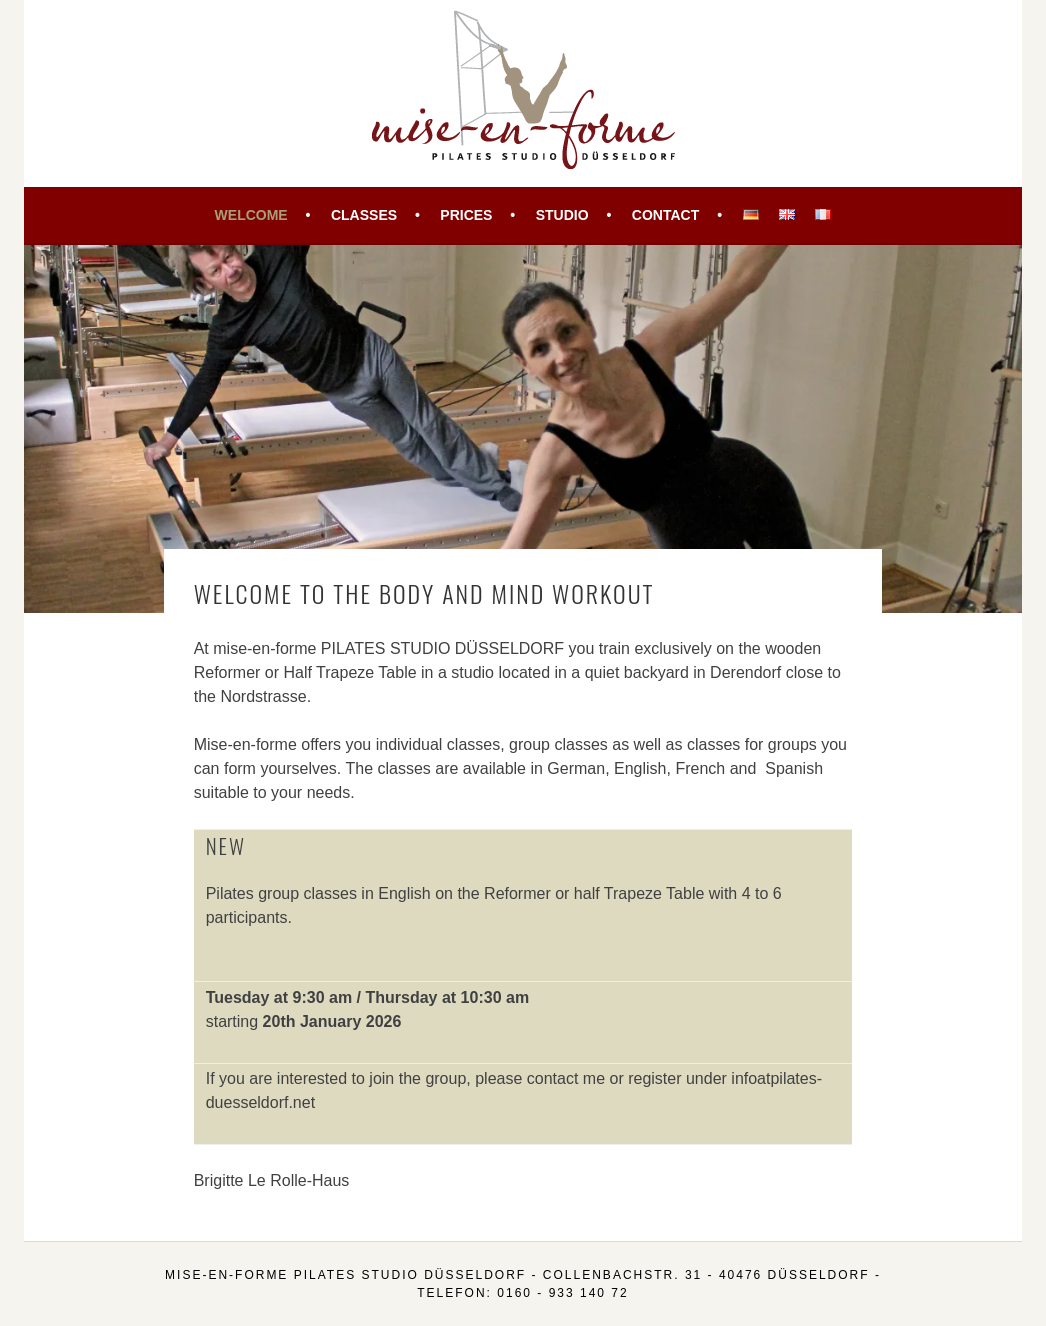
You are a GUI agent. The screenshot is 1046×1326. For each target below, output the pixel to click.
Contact (665, 215)
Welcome (251, 215)
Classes (364, 215)
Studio (562, 215)
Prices (466, 215)
